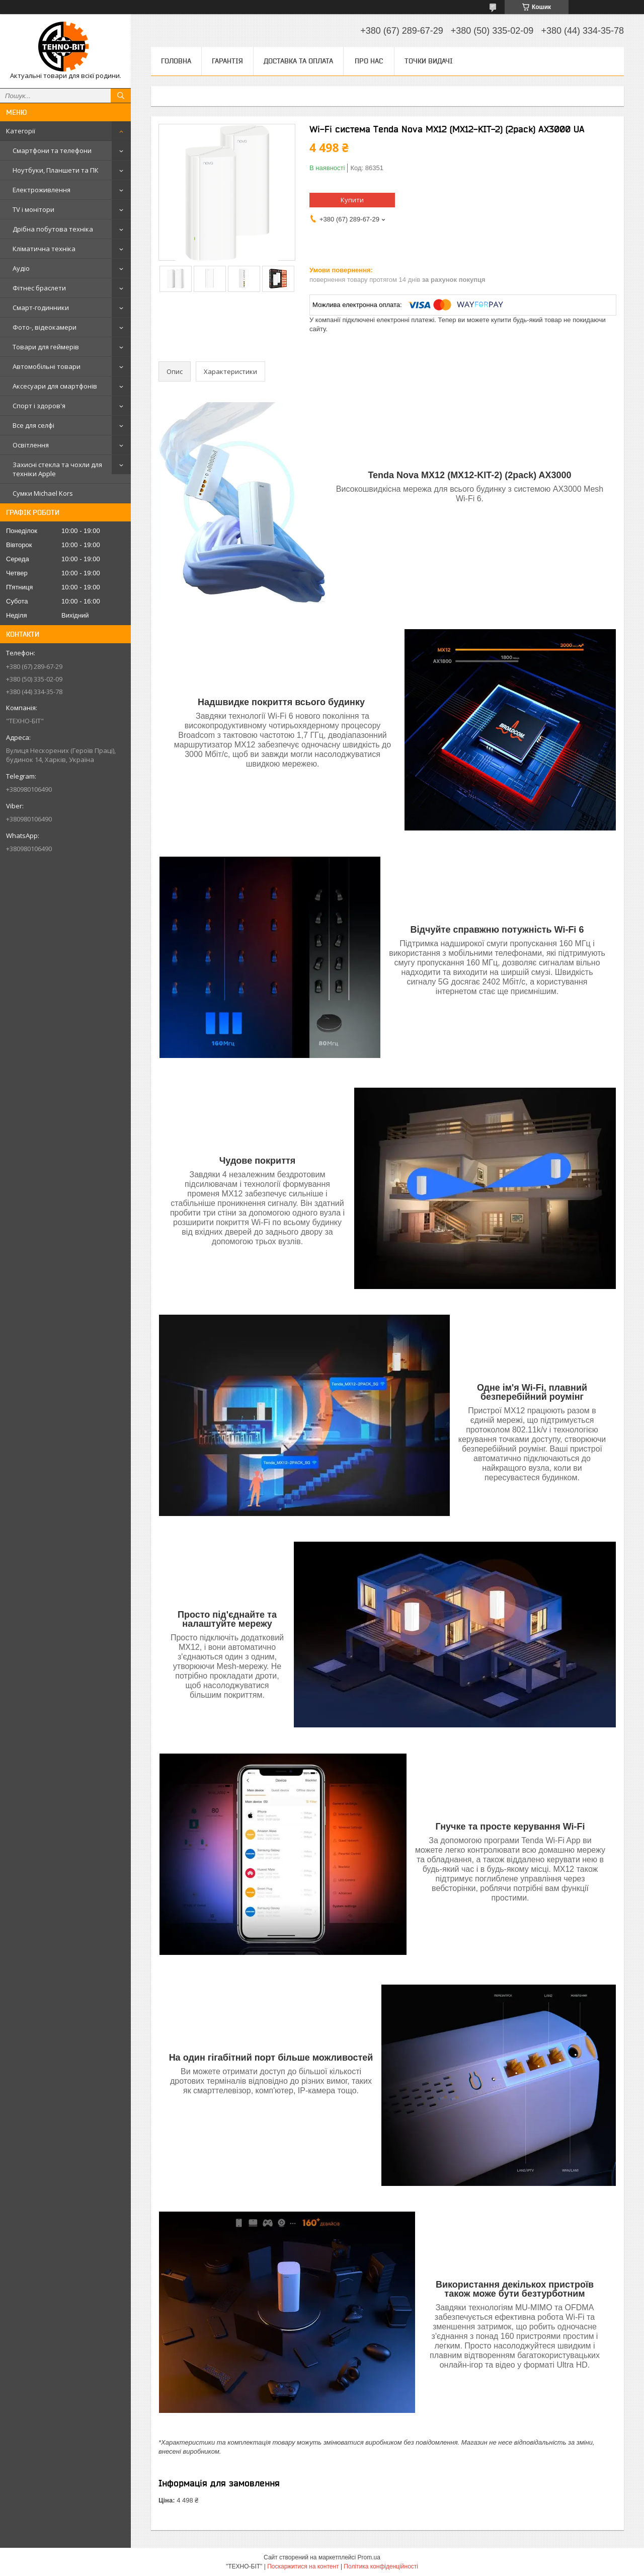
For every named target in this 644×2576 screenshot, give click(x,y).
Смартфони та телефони (52, 150)
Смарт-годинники (41, 307)
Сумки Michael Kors (43, 493)
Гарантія (227, 61)
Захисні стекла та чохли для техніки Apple (57, 469)
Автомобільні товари (46, 366)
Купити (352, 199)
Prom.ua (369, 2557)
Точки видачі (429, 61)
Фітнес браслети (39, 287)
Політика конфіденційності (381, 2566)
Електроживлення (41, 189)
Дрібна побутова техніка (53, 229)
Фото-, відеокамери (44, 327)
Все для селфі (33, 425)
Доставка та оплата (298, 61)
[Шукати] (121, 95)
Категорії (20, 130)
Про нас (369, 61)
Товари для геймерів (46, 346)
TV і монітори (33, 209)
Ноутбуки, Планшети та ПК (56, 170)
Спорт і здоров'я (39, 405)
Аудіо (21, 268)
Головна (176, 61)
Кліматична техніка (44, 248)
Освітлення (31, 444)
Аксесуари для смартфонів (55, 386)
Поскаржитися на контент (303, 2566)
